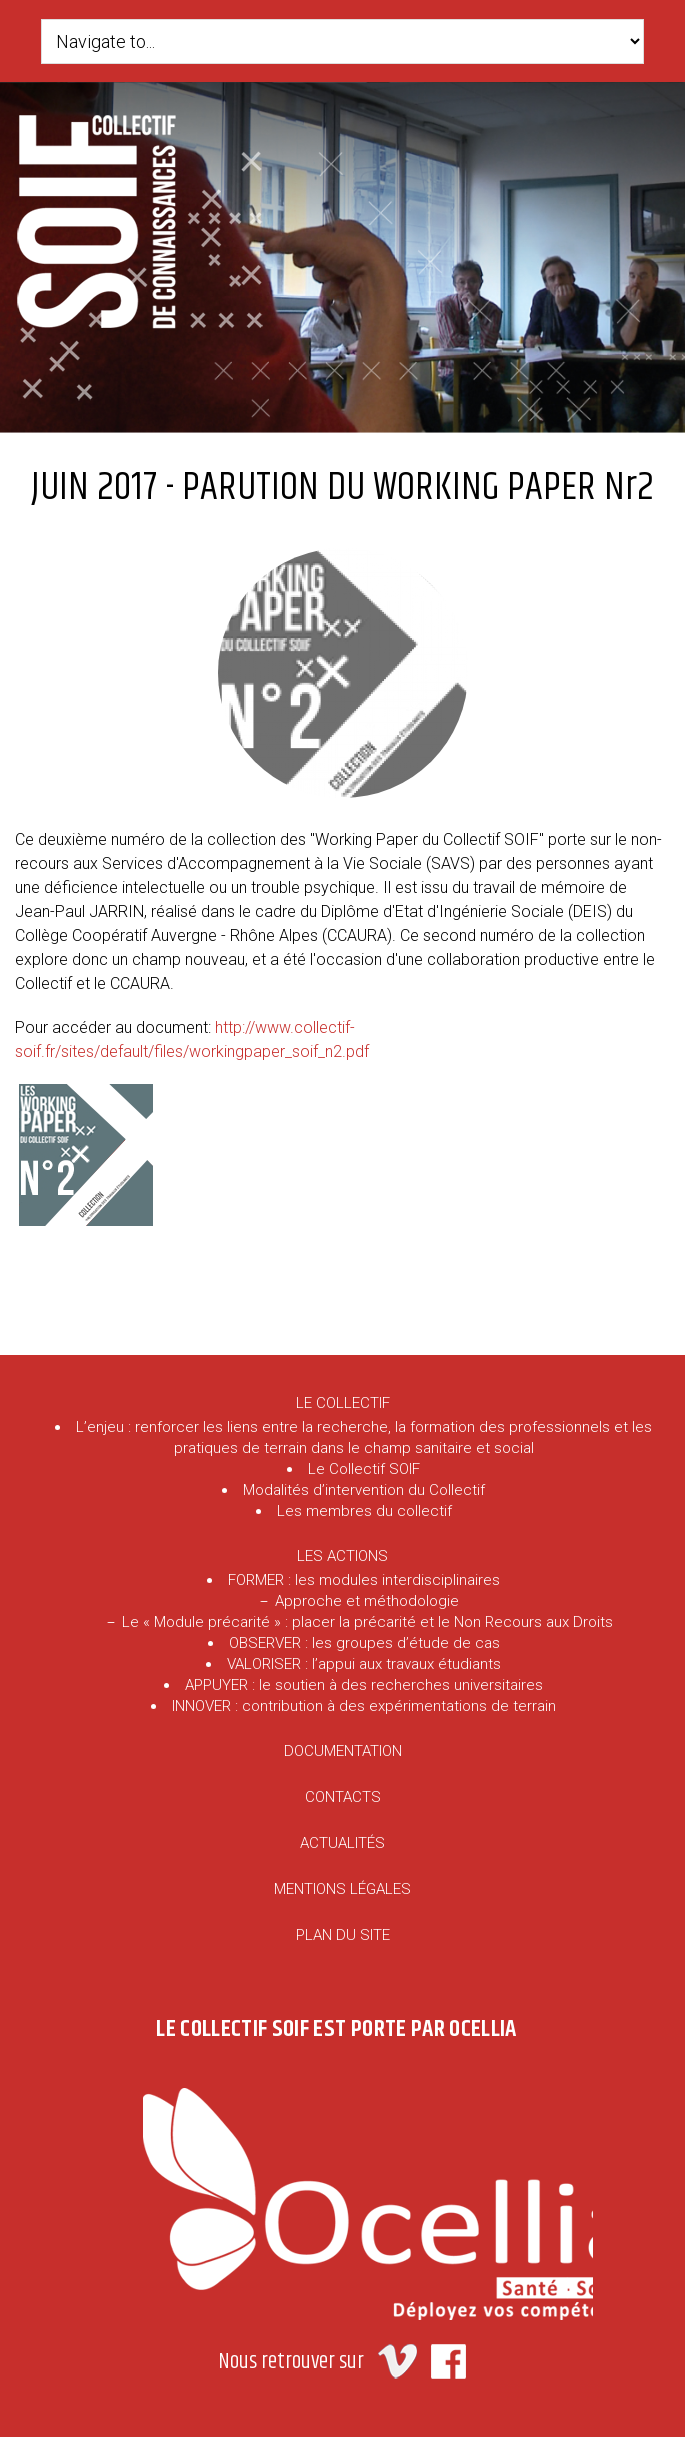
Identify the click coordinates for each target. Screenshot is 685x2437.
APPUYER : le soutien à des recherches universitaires (364, 1685)
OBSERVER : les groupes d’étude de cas (364, 1643)
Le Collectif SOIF (364, 1469)
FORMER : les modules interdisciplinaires (364, 1580)
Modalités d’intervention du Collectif (364, 1490)
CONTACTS (343, 1797)
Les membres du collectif (364, 1511)
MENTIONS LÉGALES (342, 1889)
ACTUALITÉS (342, 1843)
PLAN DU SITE (343, 1935)
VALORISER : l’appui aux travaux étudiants (364, 1664)
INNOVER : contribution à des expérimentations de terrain (364, 1706)
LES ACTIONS (342, 1556)
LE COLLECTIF (343, 1403)
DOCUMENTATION (343, 1751)
